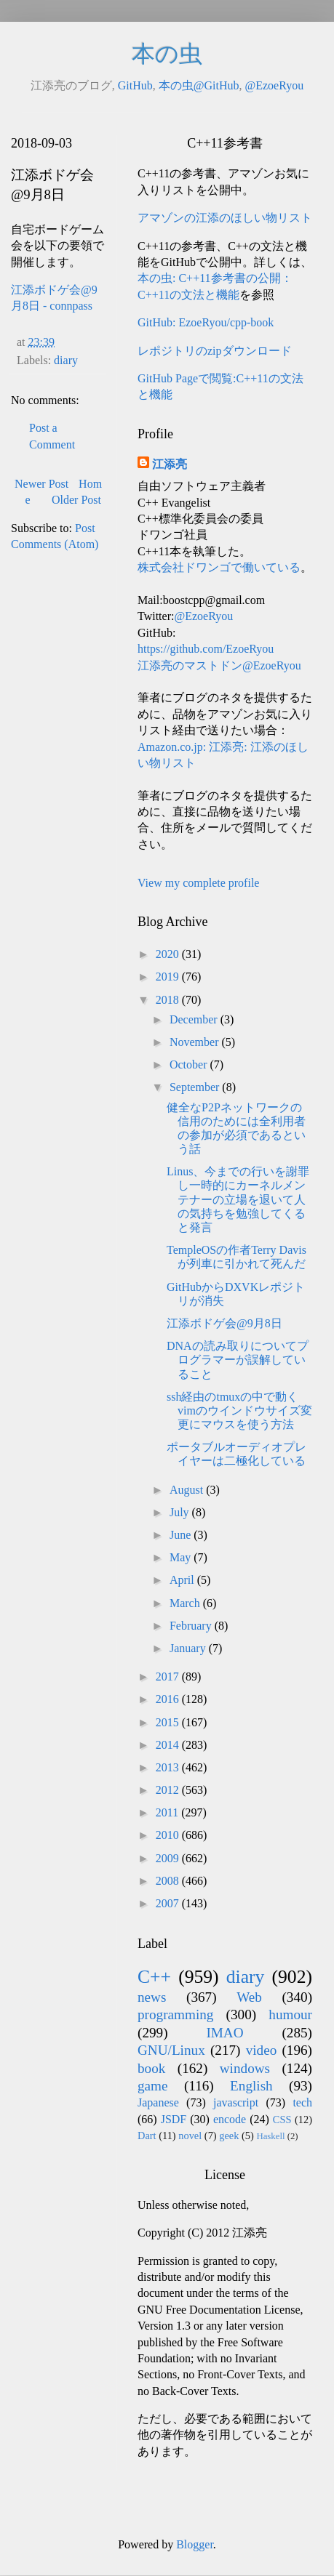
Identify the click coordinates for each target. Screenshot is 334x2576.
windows (245, 2068)
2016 (169, 1699)
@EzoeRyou (273, 85)
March (186, 1603)
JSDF (174, 2119)
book (151, 2068)
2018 (169, 1000)
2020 (169, 954)
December (195, 1019)
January (189, 1648)
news (152, 1997)
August (188, 1490)
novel (190, 2135)
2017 (169, 1676)
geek (229, 2135)
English (251, 2085)
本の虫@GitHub (199, 85)
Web (249, 1997)
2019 (169, 976)
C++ (154, 1976)
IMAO (224, 2032)
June (182, 1535)
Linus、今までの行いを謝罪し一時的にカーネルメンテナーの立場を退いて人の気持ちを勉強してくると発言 (238, 1199)
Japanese (158, 2102)
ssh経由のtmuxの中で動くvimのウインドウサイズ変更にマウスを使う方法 (239, 1410)
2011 (168, 1812)
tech (302, 2102)
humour (290, 2014)
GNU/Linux (171, 2050)
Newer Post (41, 484)
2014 (169, 1745)
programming (175, 2014)
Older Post (76, 500)
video (261, 2050)
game (153, 2085)
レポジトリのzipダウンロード (215, 351)
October (190, 1064)
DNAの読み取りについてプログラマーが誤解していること (238, 1360)
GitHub (135, 85)
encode (229, 2119)
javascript (235, 2102)
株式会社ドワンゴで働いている (219, 567)
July (181, 1512)
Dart (147, 2135)
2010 (169, 1835)
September (196, 1087)
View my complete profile (198, 883)
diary (66, 360)
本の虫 (167, 54)
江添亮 (169, 464)
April (183, 1580)
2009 (169, 1858)
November (196, 1042)
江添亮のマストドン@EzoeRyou (219, 665)
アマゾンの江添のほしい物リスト (225, 218)
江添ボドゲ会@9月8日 (224, 1323)
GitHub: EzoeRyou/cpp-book (206, 322)
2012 (169, 1790)
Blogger (194, 2544)
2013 (169, 1767)
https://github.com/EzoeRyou (206, 649)
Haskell (270, 2136)
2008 (169, 1881)
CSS (282, 2119)
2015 (169, 1722)
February (192, 1625)
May (182, 1557)
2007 (169, 1903)
